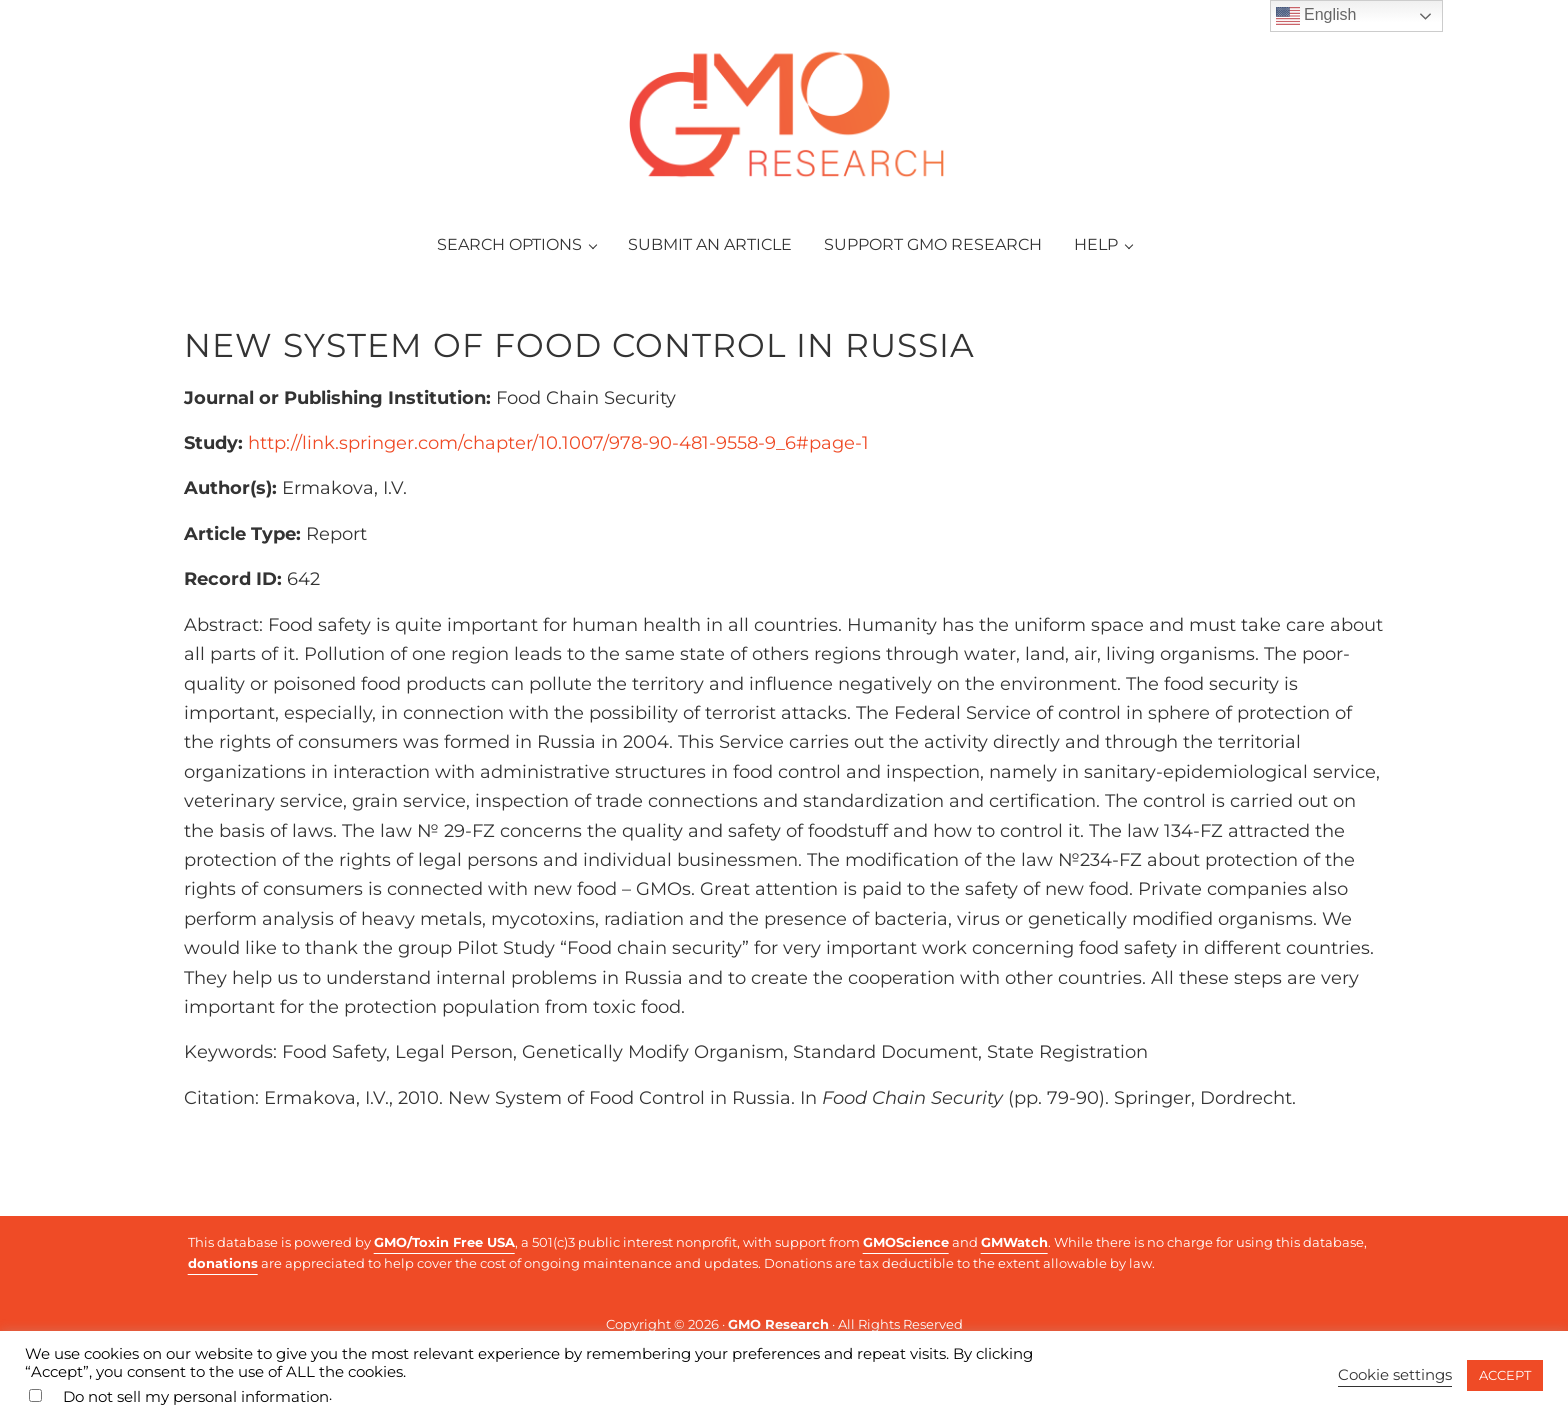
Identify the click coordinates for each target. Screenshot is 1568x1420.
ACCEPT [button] (1505, 1375)
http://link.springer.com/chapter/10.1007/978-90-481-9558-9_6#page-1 (558, 448)
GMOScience (906, 1242)
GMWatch (1014, 1242)
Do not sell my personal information (196, 1397)
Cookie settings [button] (1395, 1375)
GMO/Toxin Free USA (444, 1242)
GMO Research (778, 1324)
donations (223, 1263)
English (1316, 16)
